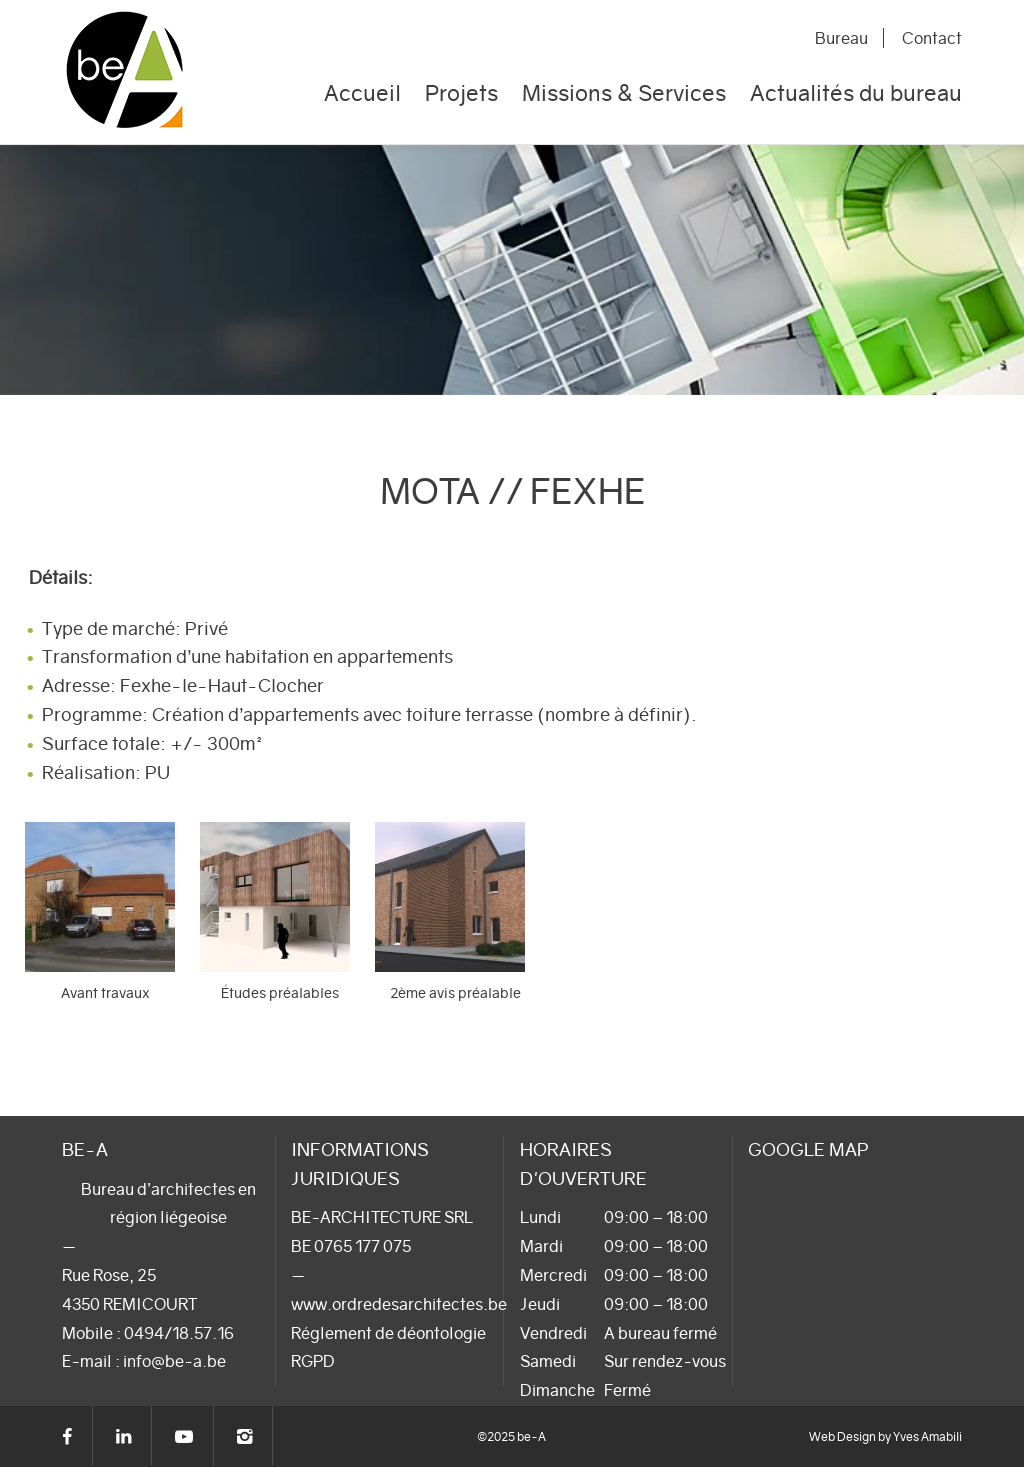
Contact (932, 38)
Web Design (842, 1436)
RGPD (313, 1361)
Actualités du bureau (856, 93)
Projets (461, 93)
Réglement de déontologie (388, 1333)
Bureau (841, 38)
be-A (130, 72)
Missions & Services (624, 93)
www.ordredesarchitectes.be (399, 1304)
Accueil (362, 93)
